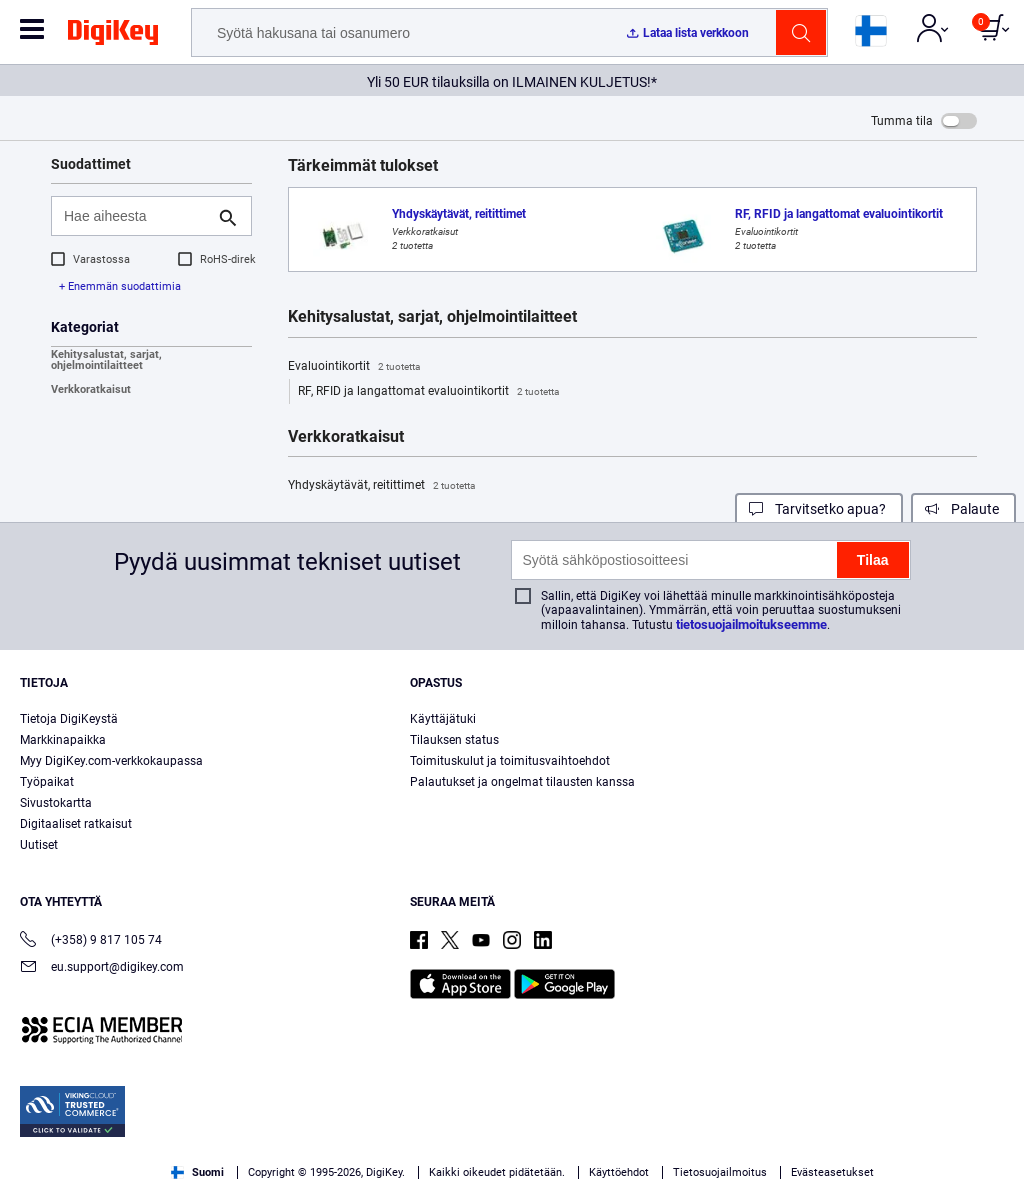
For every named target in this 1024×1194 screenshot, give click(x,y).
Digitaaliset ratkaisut (76, 824)
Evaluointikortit (354, 367)
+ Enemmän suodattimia (120, 286)
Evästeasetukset (832, 1172)
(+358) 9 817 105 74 (91, 941)
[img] (113, 36)
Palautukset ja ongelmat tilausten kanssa (522, 782)
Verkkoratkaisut (91, 389)
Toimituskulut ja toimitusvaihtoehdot (510, 761)
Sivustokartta (56, 803)
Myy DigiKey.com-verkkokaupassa (111, 761)
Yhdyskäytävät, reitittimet (381, 486)
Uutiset (39, 845)
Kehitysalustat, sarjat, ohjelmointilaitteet (106, 360)
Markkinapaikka (63, 740)
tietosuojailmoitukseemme (751, 624)
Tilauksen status (454, 740)
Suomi (197, 1172)
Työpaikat (47, 782)
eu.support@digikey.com (102, 968)
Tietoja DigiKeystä (69, 719)
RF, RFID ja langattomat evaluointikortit (428, 392)
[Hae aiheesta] (135, 216)
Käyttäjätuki (443, 719)
